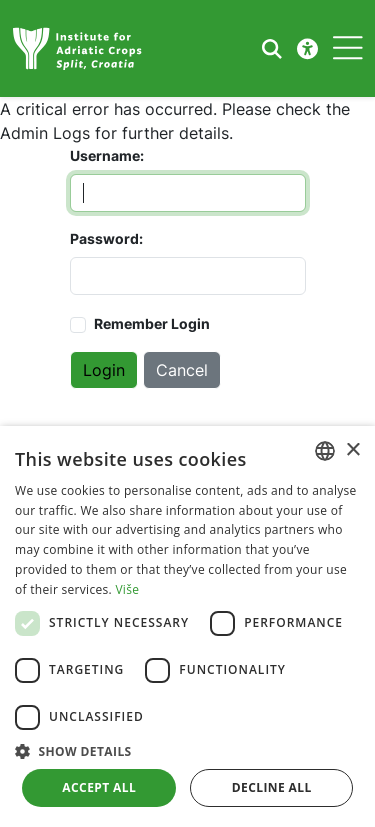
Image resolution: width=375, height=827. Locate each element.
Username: (98, 155)
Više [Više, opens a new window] (127, 589)
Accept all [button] (99, 787)
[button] (187, 751)
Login (104, 370)
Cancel (182, 370)
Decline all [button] (272, 787)
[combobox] (325, 451)
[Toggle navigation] (348, 49)
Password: (98, 238)
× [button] (352, 450)
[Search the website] (272, 49)
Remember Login (152, 323)
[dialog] (187, 626)
